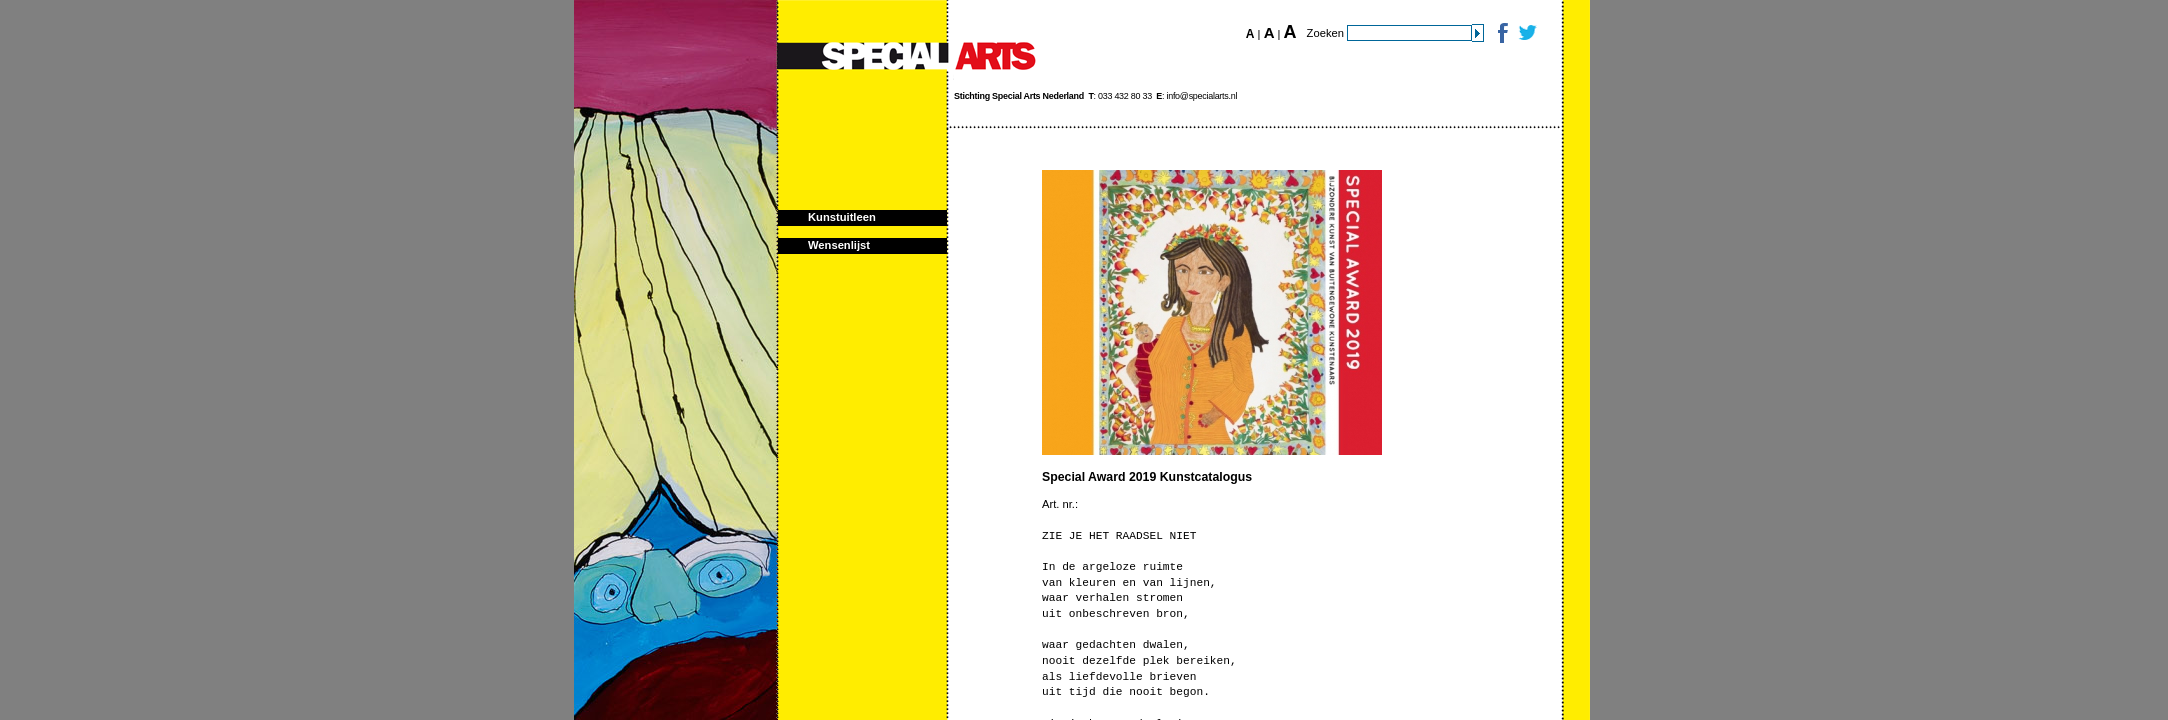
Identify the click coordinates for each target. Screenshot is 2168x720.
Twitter (1526, 32)
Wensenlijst (839, 245)
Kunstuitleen (842, 217)
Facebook (1501, 32)
